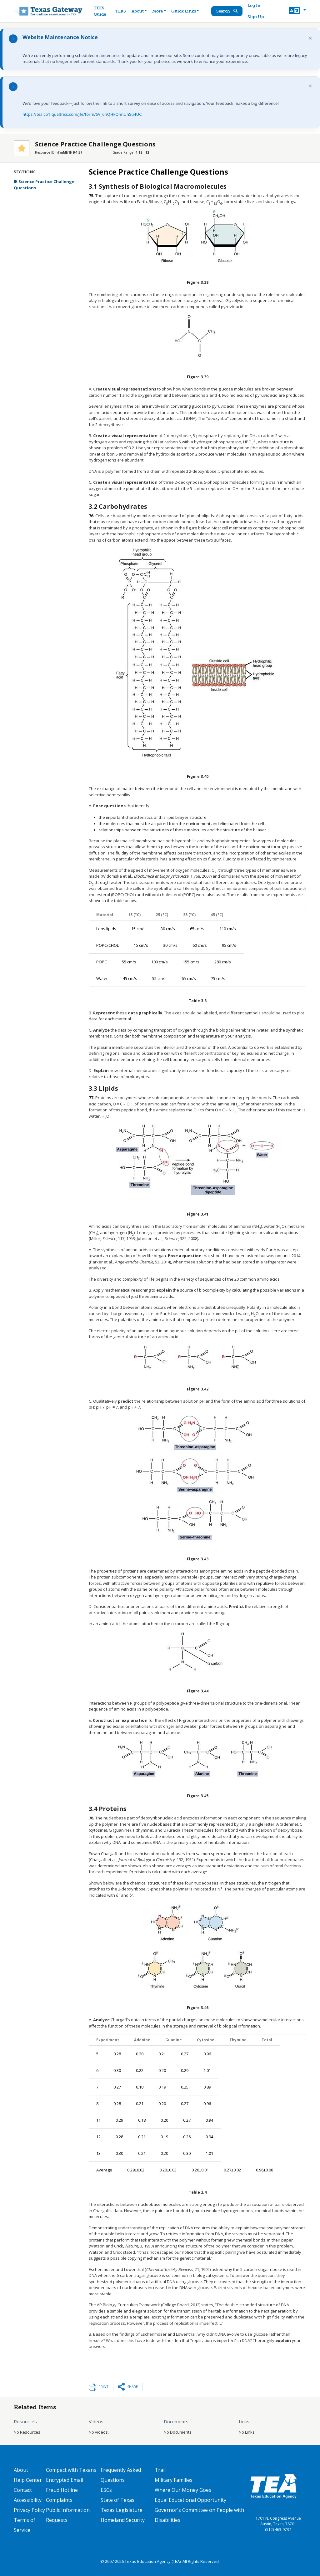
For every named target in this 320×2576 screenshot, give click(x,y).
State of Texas (117, 2500)
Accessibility (28, 2500)
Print (103, 2386)
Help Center (28, 2480)
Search (227, 11)
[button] (297, 11)
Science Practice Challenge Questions (44, 185)
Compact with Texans (71, 2469)
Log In (254, 5)
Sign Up (256, 16)
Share (132, 2386)
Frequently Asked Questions (121, 2474)
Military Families (173, 2480)
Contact (23, 2490)
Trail (160, 2469)
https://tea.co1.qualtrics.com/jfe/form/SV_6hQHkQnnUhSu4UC (82, 114)
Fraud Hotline (62, 2490)
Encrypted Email (64, 2480)
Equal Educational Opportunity (190, 2500)
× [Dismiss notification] (310, 38)
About (21, 2469)
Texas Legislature (121, 2510)
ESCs (106, 2490)
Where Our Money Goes (183, 2490)
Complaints (59, 2500)
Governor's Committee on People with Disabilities (199, 2515)
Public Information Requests (68, 2515)
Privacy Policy (29, 2510)
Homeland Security (123, 2520)
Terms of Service (24, 2525)
